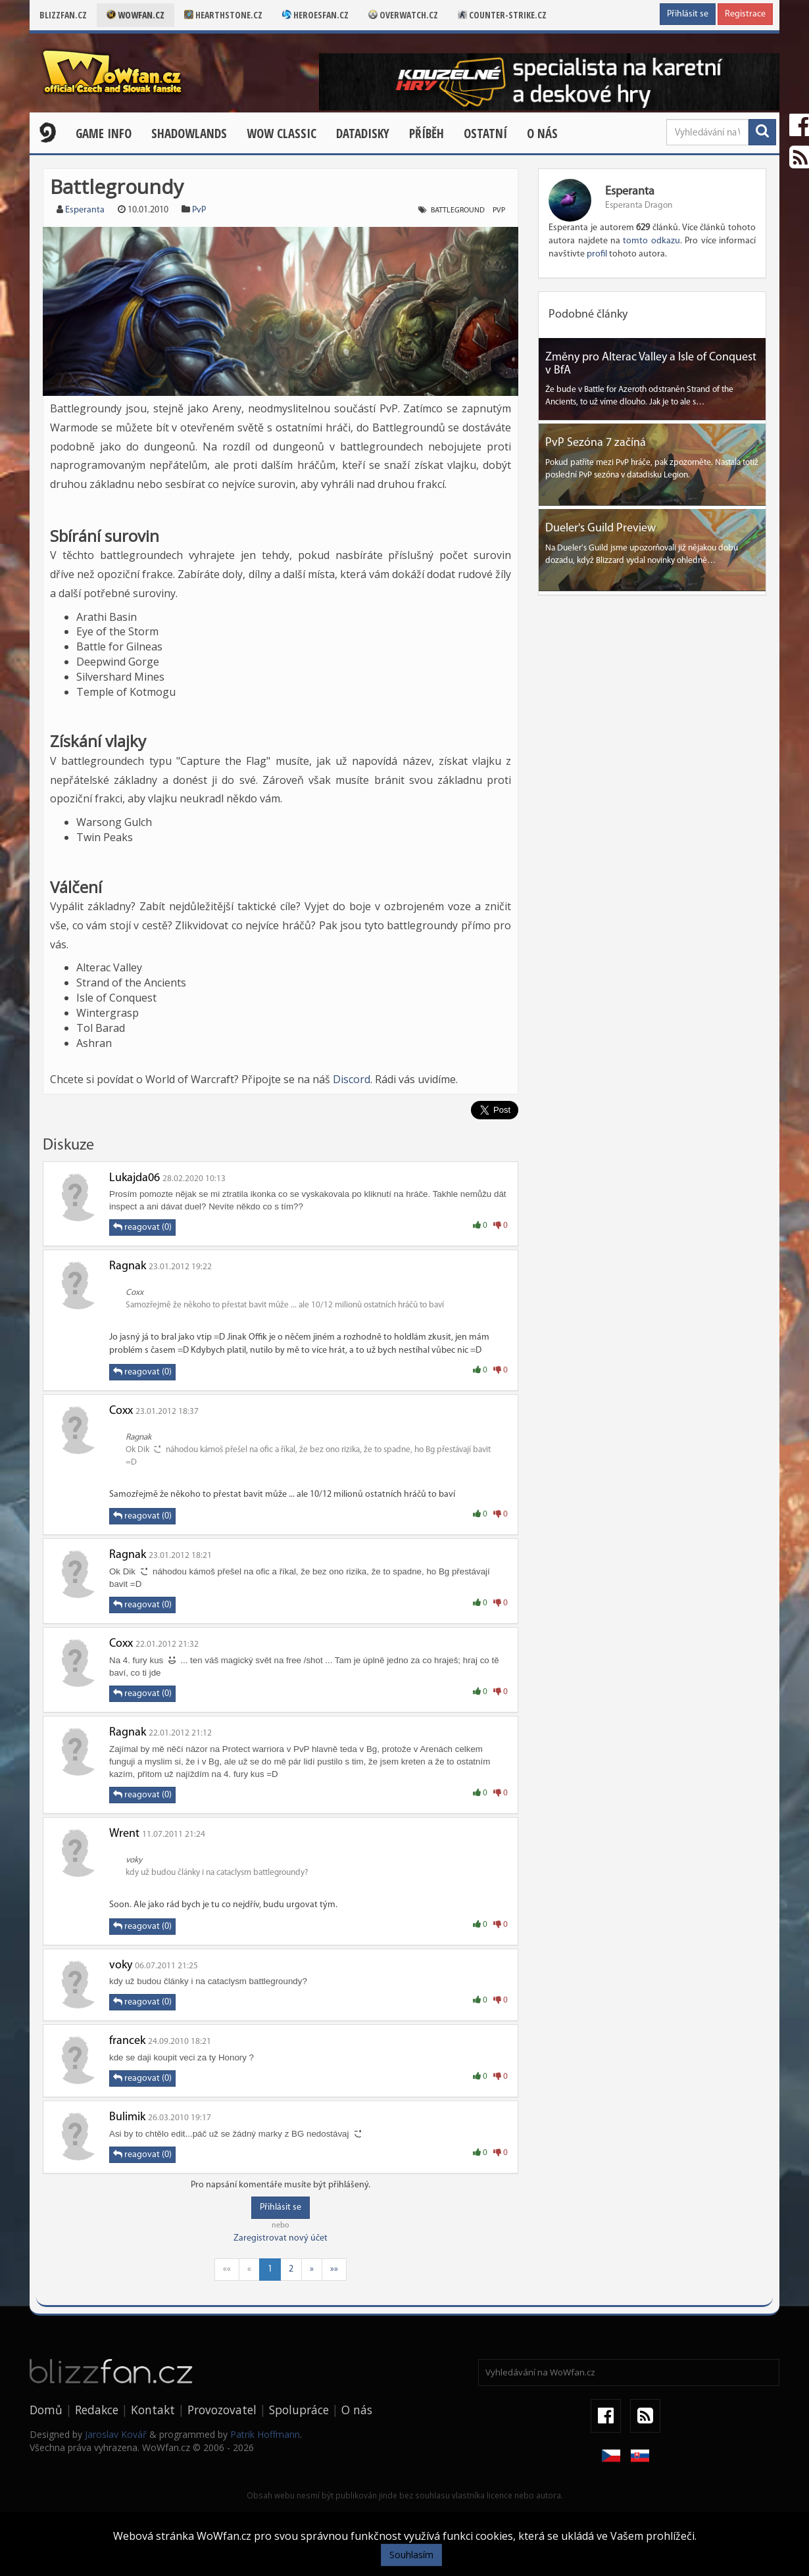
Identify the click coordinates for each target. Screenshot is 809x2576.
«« (227, 2269)
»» (334, 2269)
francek (127, 2041)
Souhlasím (411, 2554)
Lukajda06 (134, 1178)
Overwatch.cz (403, 15)
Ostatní (485, 133)
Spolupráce (299, 2410)
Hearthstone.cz (223, 15)
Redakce (96, 2410)
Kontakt (153, 2410)
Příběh (426, 133)
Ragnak (127, 1266)
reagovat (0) (142, 1227)
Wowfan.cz (135, 15)
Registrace (745, 14)
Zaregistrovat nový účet (280, 2238)
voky (120, 1965)
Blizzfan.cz (63, 15)
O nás (542, 133)
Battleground (458, 210)
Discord (351, 1079)
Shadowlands (189, 133)
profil (597, 254)
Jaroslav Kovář (116, 2434)
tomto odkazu (651, 241)
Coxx (121, 1411)
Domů (46, 2410)
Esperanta (85, 210)
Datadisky (362, 133)
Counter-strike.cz (502, 15)
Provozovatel (222, 2410)
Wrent (124, 1834)
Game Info (104, 133)
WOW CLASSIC (281, 133)
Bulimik (127, 2117)
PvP (199, 210)
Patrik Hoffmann (265, 2434)
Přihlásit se (687, 14)
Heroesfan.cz (315, 15)
